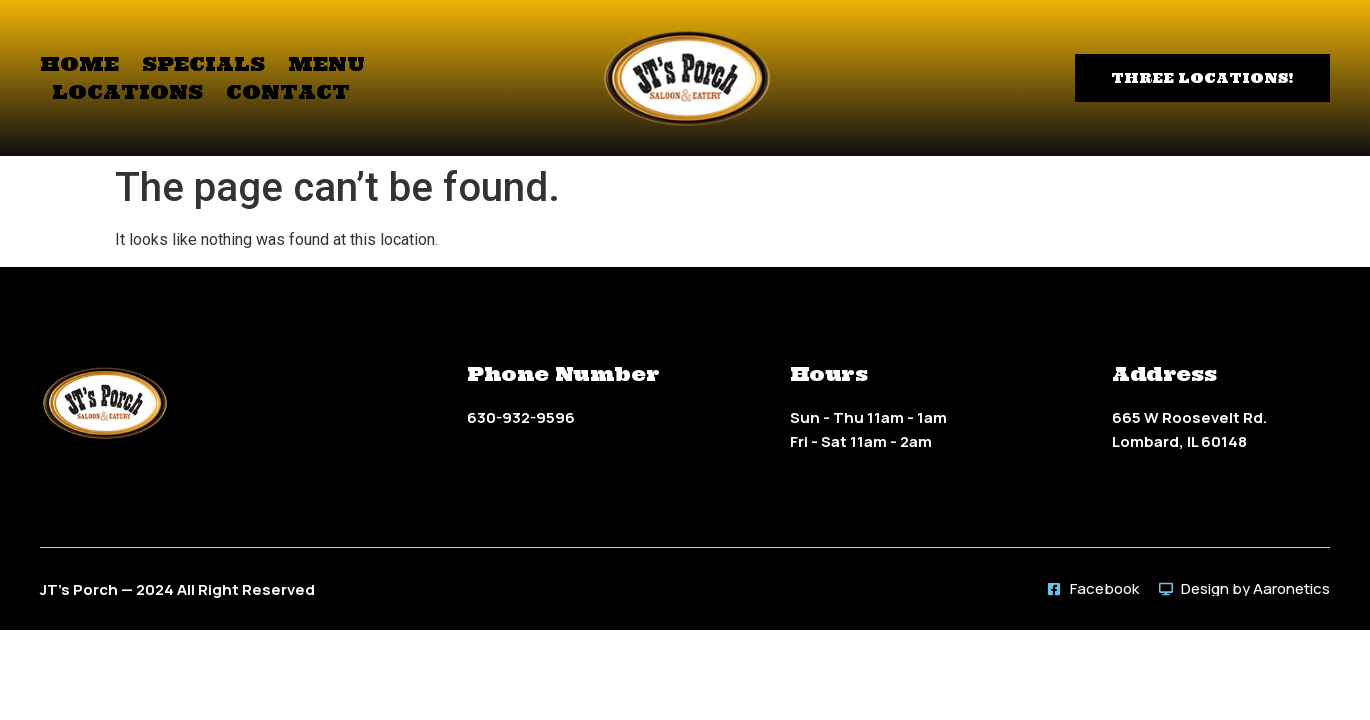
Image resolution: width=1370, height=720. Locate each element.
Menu (326, 63)
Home (79, 63)
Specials (203, 63)
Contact (288, 91)
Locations (127, 91)
